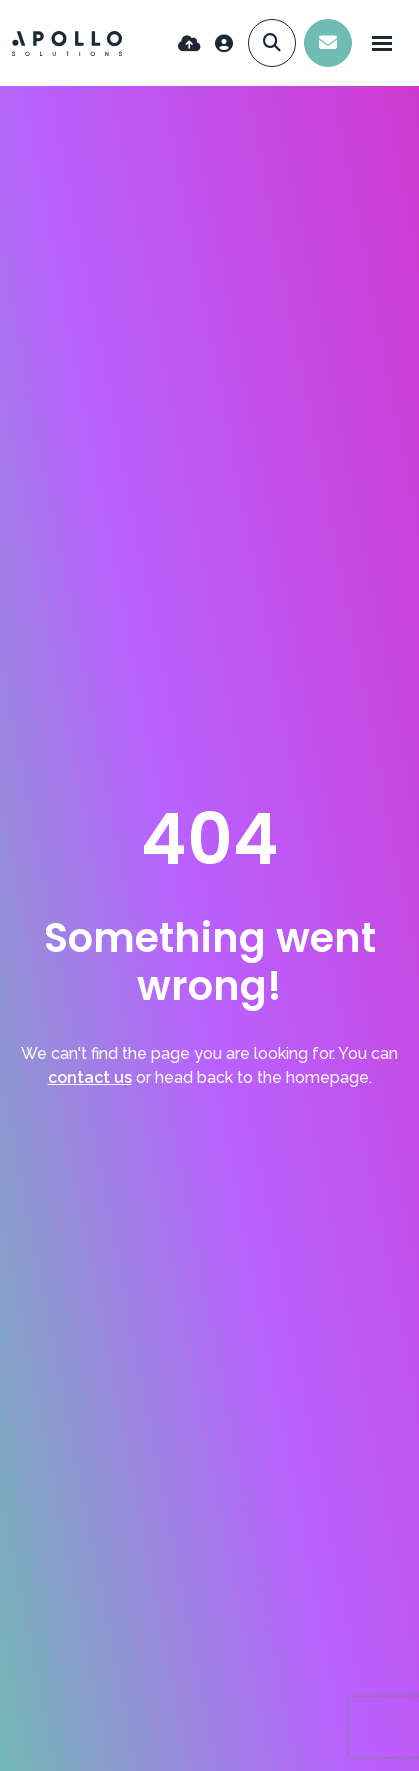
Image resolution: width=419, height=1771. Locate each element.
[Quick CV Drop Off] (189, 43)
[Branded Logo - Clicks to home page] (67, 43)
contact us (90, 1077)
